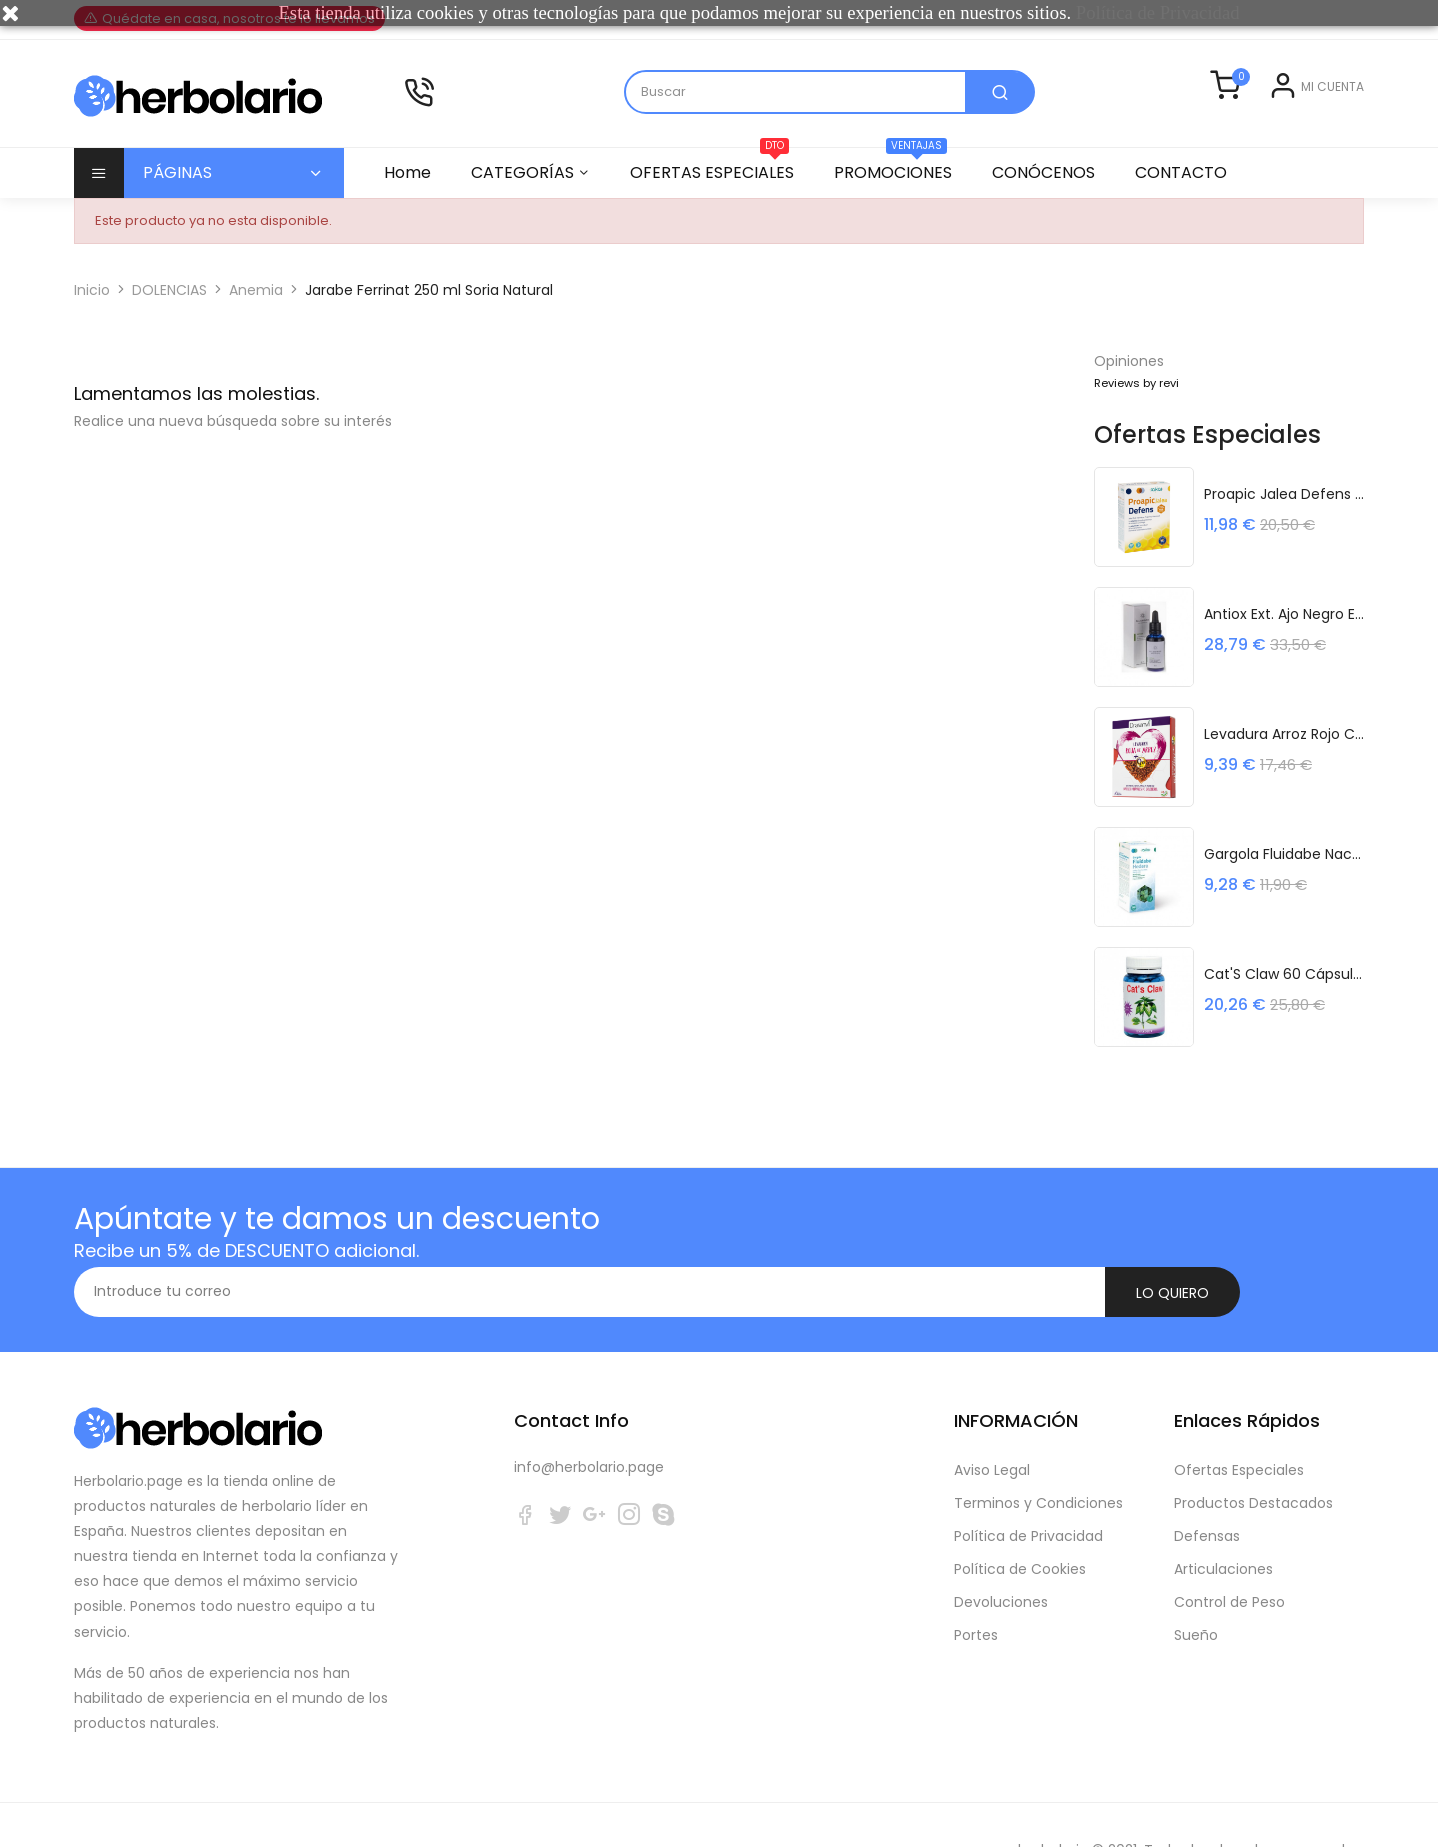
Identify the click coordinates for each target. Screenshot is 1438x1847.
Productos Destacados (1253, 1453)
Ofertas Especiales (1239, 1420)
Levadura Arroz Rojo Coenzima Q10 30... (1284, 732)
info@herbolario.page (589, 1417)
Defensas (1207, 1486)
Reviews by (1136, 383)
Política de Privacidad (1028, 1486)
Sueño (1196, 1585)
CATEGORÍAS (525, 172)
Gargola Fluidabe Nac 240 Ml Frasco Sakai (1284, 852)
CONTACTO (1196, 172)
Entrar (1253, 101)
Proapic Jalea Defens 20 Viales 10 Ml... (1284, 492)
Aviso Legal (992, 1420)
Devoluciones (1001, 1552)
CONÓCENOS (1055, 172)
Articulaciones (1223, 1519)
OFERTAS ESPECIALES (718, 166)
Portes (976, 1585)
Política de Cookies (1020, 1519)
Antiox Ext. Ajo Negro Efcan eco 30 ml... (1284, 612)
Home (407, 172)
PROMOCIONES (902, 166)
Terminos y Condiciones (1038, 1453)
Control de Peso (1229, 1552)
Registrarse (1325, 101)
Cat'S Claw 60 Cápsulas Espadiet (1284, 972)
